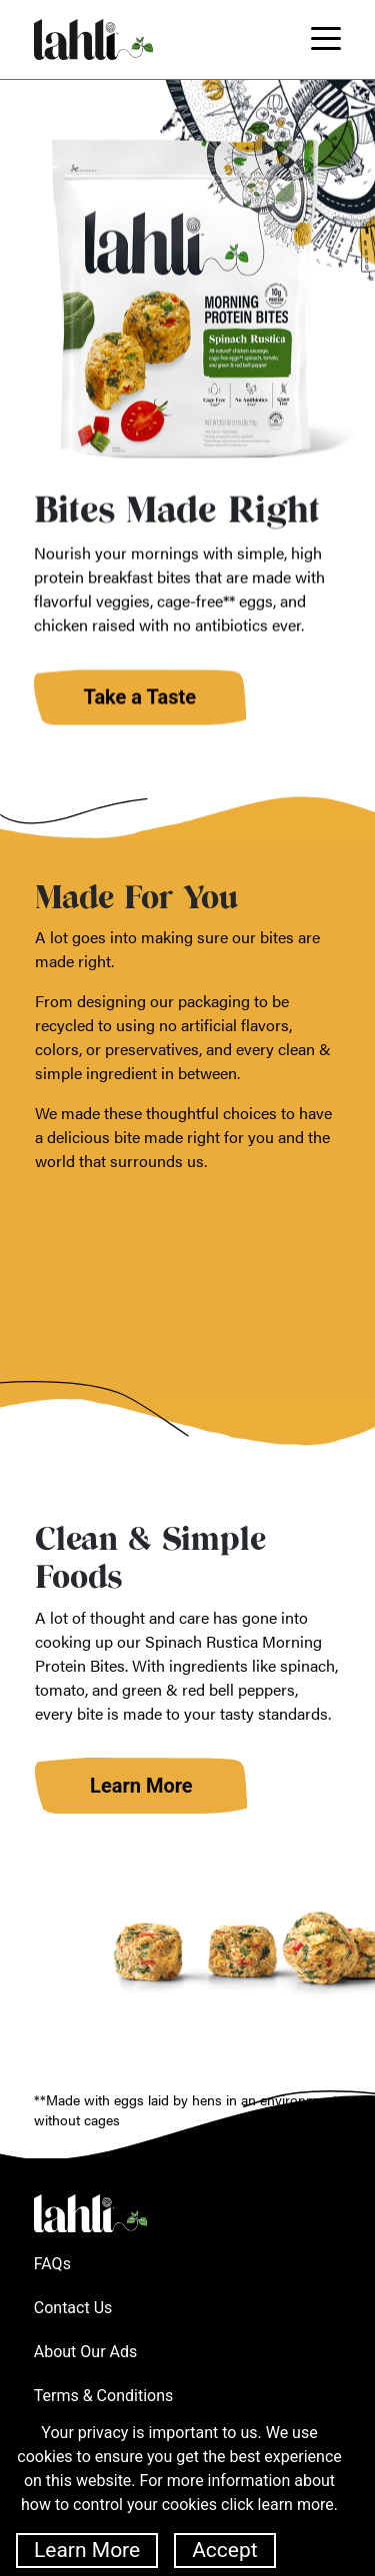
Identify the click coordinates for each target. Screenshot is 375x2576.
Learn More (87, 2550)
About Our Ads (86, 2351)
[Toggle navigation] (326, 40)
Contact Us (73, 2307)
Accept (224, 2550)
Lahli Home (90, 2213)
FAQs (52, 2263)
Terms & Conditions (104, 2395)
